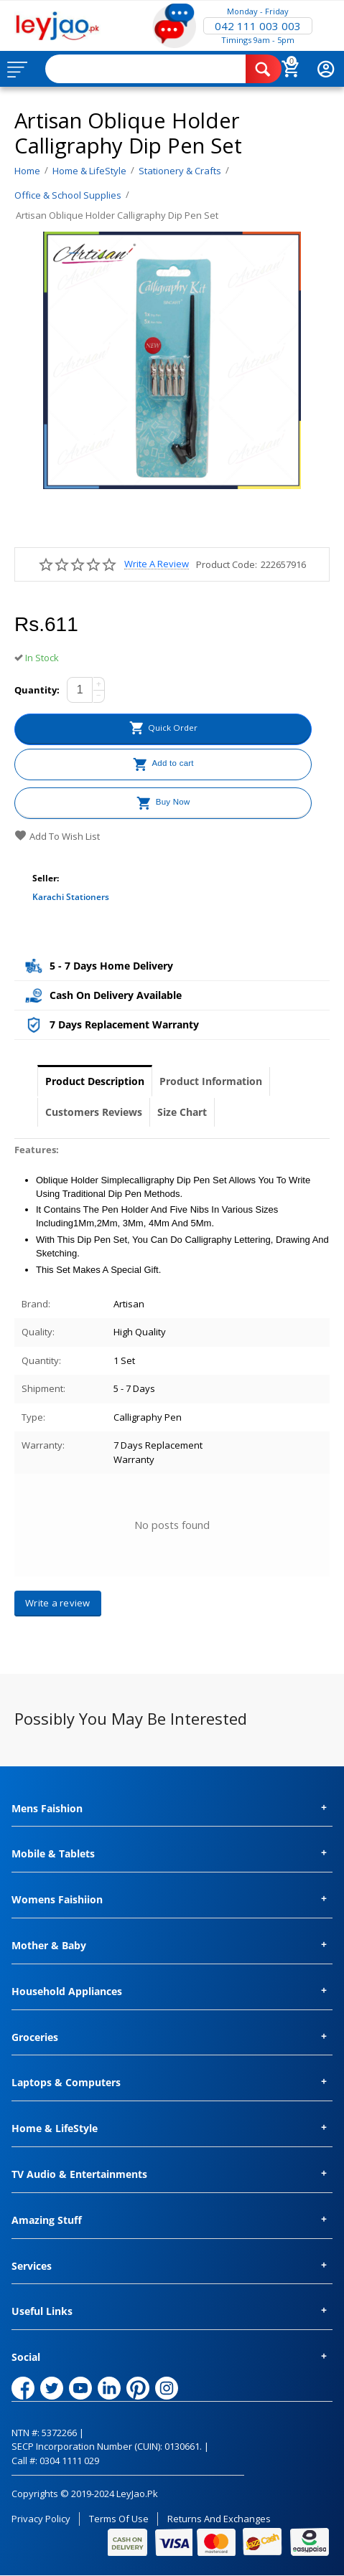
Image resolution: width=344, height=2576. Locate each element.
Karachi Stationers (70, 897)
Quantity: (37, 689)
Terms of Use (119, 2518)
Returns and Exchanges (219, 2518)
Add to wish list (57, 836)
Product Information (210, 1081)
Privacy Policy (40, 2518)
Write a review (156, 564)
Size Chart (182, 1112)
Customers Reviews (93, 1112)
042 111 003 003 (258, 26)
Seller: (45, 878)
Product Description (94, 1081)
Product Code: (226, 564)
